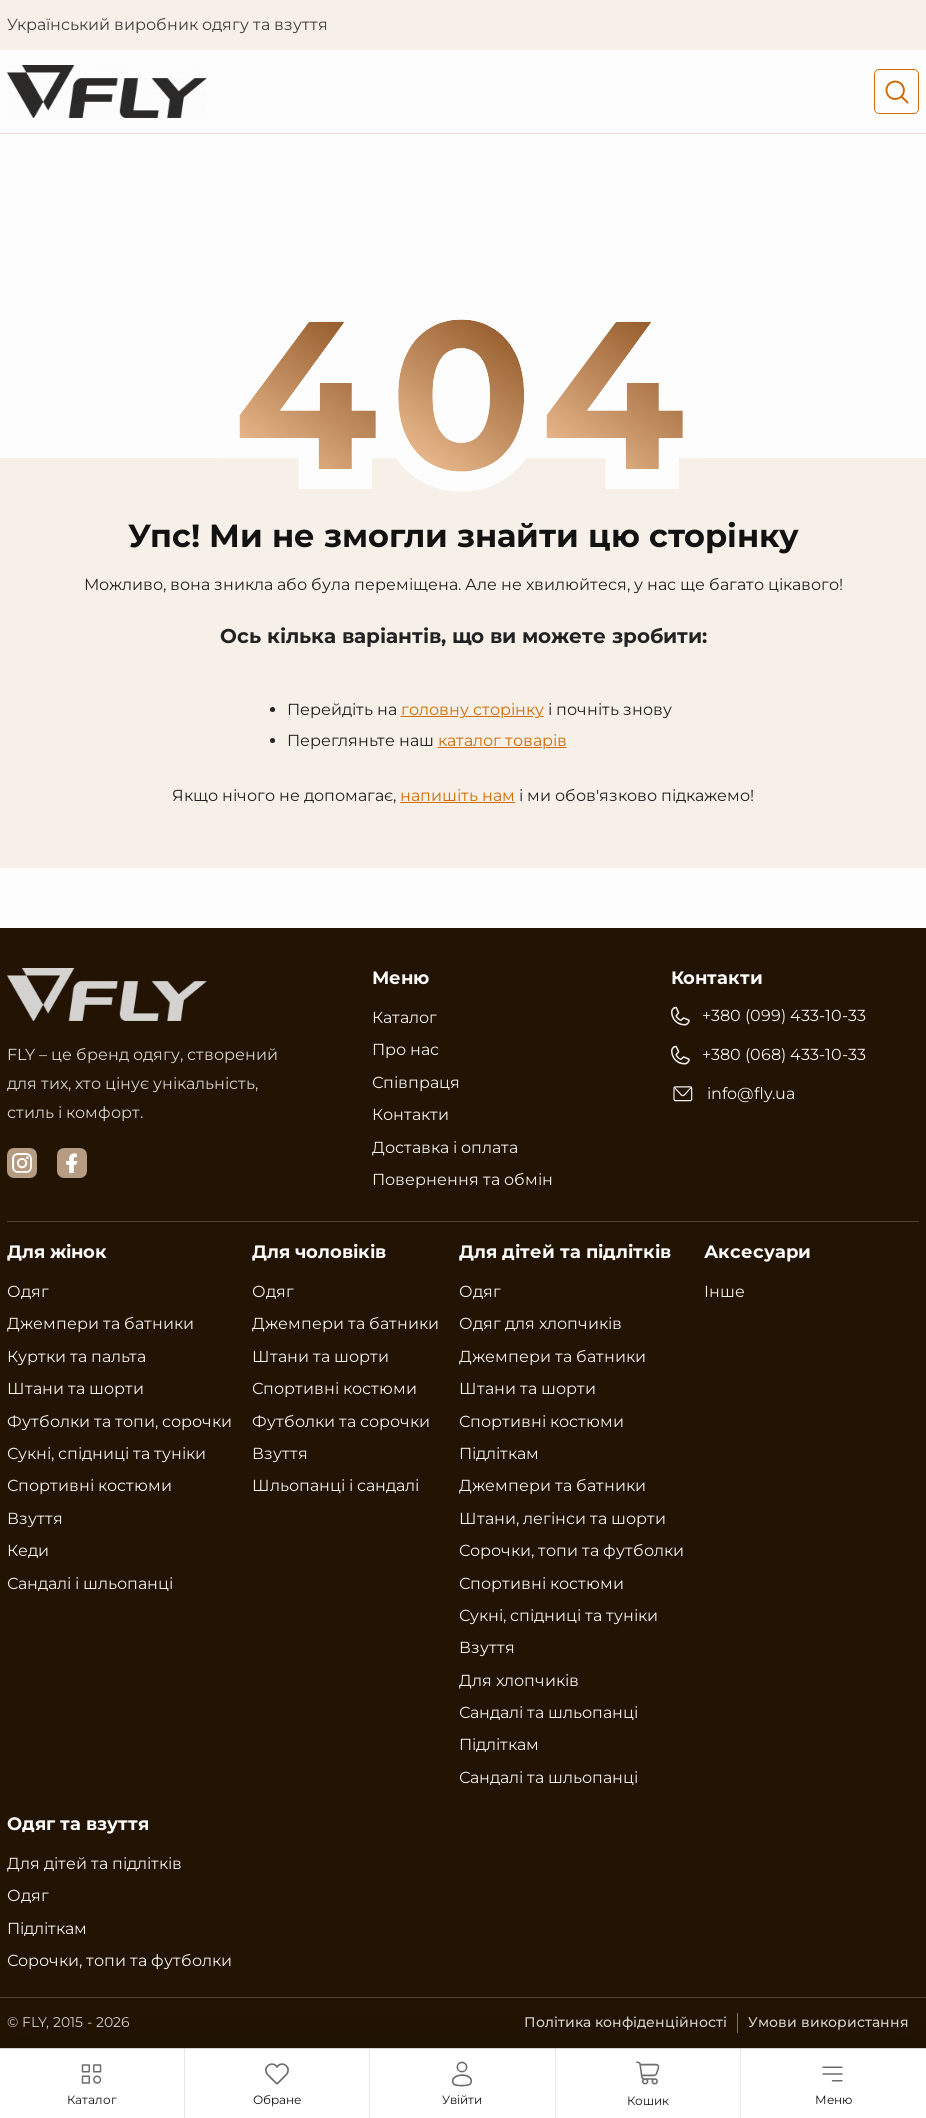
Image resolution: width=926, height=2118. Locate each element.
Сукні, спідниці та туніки (106, 1453)
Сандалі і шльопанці (90, 1583)
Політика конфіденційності (625, 2022)
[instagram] (22, 1163)
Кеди (28, 1550)
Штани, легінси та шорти (562, 1518)
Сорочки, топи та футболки (571, 1550)
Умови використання (828, 2022)
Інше (724, 1291)
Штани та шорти (75, 1388)
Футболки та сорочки (341, 1421)
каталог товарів (502, 740)
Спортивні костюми (89, 1485)
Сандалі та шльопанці (548, 1712)
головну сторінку (472, 709)
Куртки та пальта (76, 1356)
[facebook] (72, 1163)
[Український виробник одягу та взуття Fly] (107, 91)
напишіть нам (457, 795)
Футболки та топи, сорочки (119, 1421)
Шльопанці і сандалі (335, 1485)
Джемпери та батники (100, 1323)
